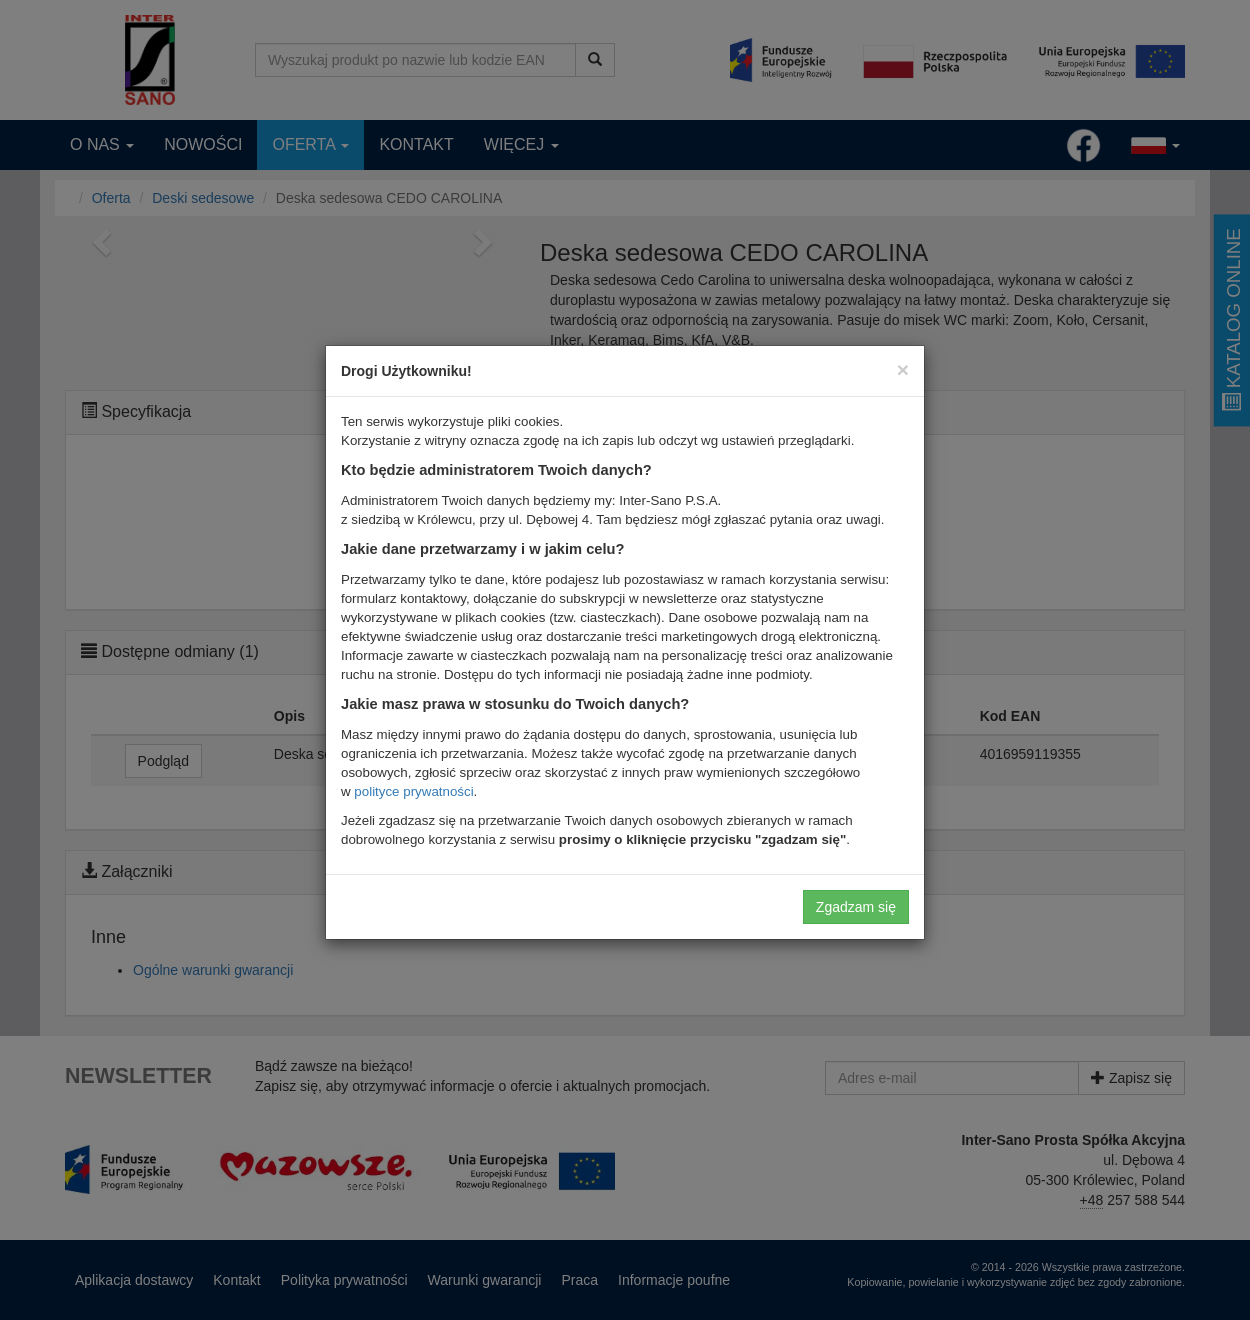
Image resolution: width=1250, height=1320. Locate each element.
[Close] (903, 369)
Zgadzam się (856, 907)
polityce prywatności (413, 791)
